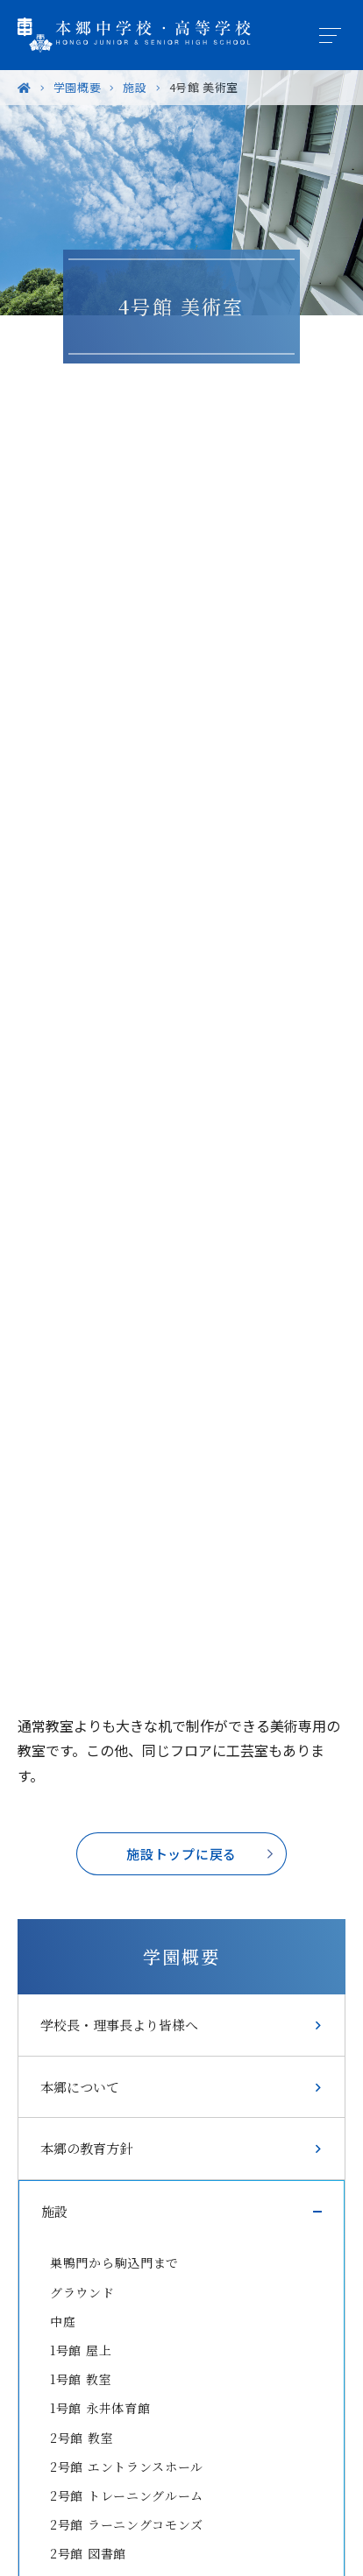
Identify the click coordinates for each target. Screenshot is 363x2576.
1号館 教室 (80, 2379)
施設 (54, 2211)
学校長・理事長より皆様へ (119, 2024)
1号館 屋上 (80, 2350)
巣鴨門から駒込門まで (114, 2262)
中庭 (62, 2321)
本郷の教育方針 (86, 2148)
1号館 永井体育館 (100, 2408)
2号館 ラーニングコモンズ (126, 2524)
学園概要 (181, 1956)
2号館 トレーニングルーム (126, 2495)
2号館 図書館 (88, 2553)
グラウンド (82, 2292)
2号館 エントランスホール (126, 2466)
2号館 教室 (81, 2437)
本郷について (79, 2087)
